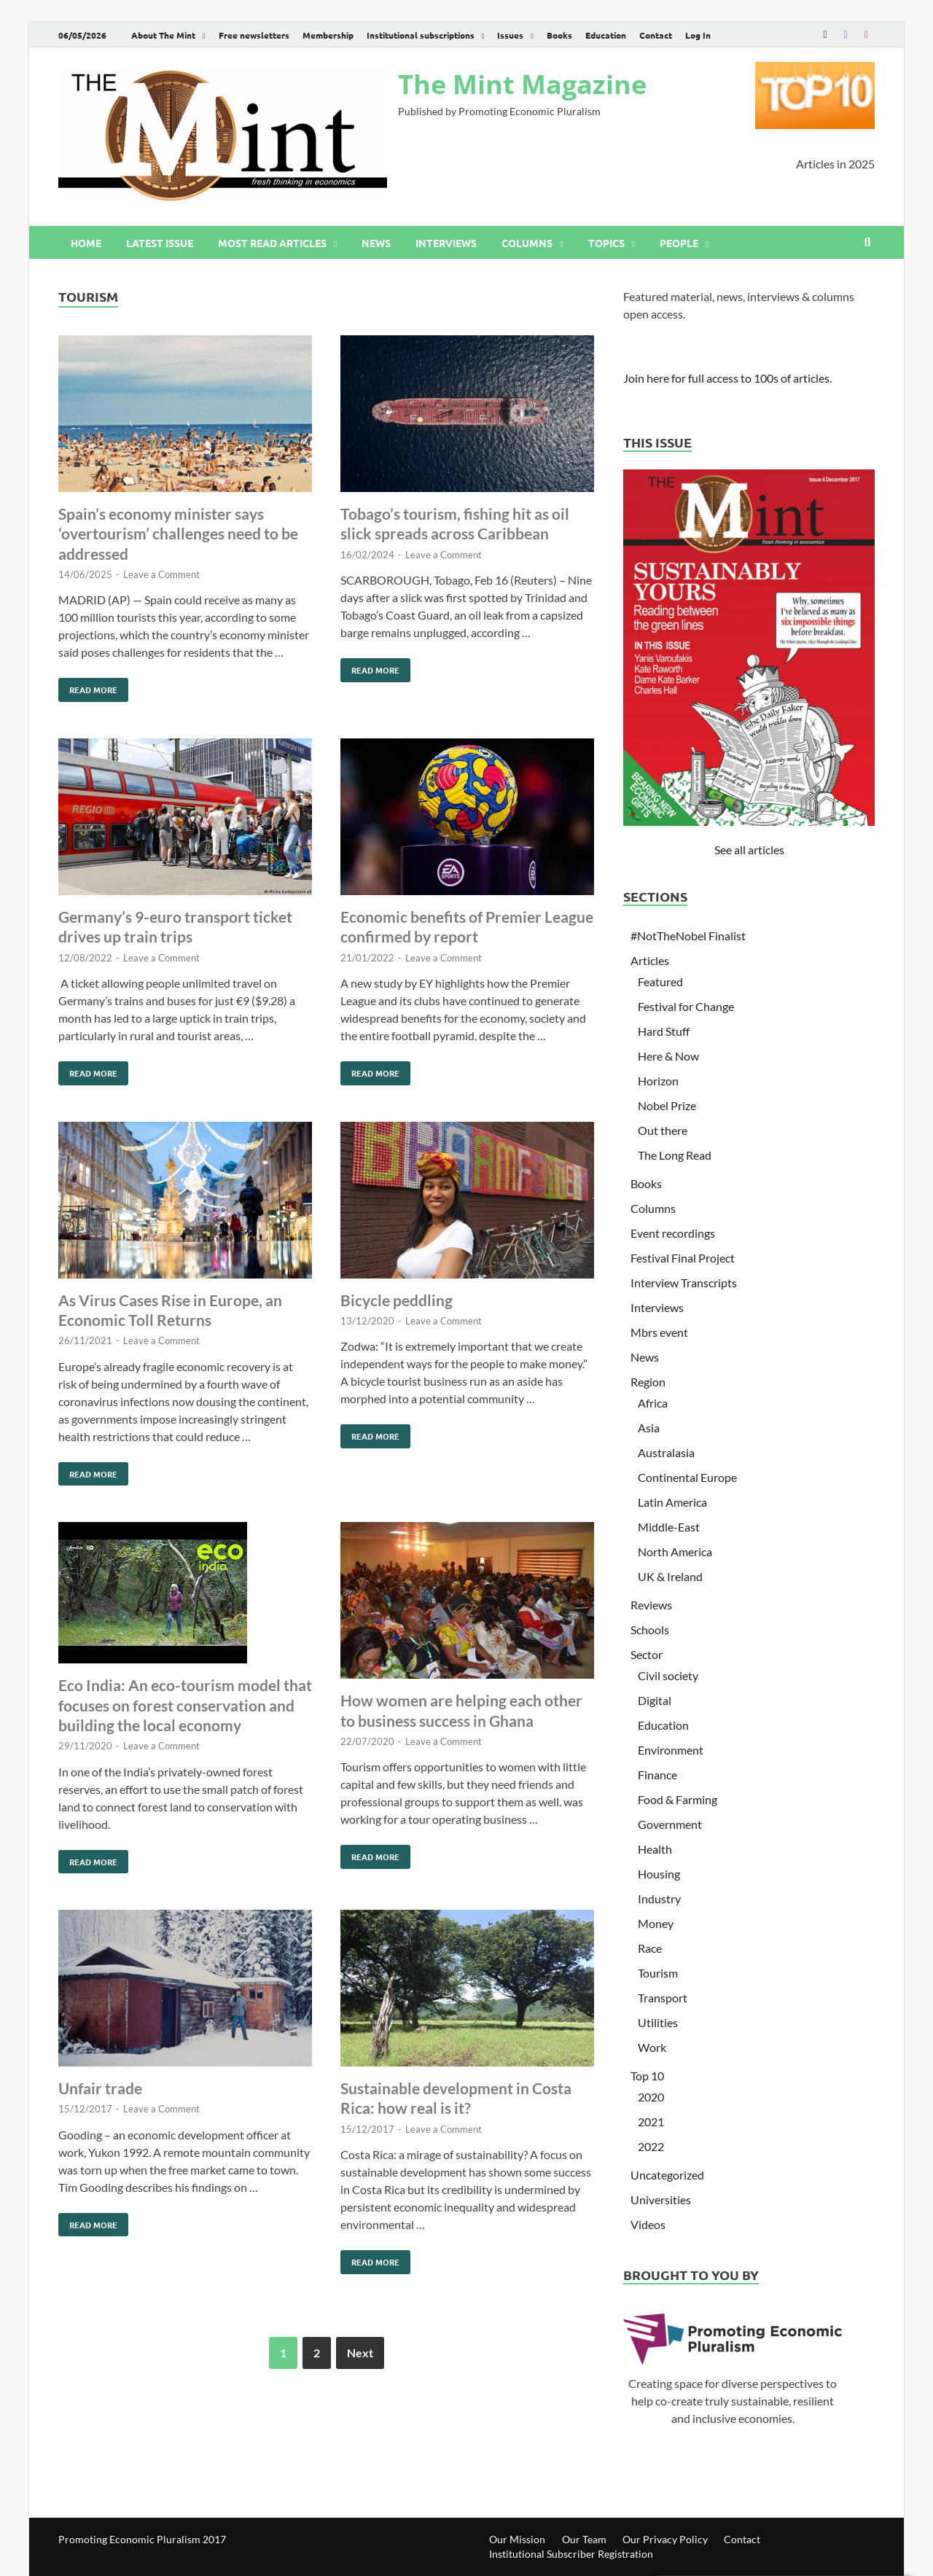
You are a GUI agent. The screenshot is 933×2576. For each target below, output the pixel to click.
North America (675, 1551)
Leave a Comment (161, 574)
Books (559, 35)
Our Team (584, 2539)
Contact (655, 35)
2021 (651, 2121)
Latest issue (159, 242)
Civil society (668, 1675)
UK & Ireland (670, 1576)
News (376, 242)
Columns (527, 242)
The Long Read (674, 1155)
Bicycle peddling (396, 1300)
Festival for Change (686, 1006)
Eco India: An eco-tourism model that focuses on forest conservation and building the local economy (185, 1705)
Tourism (658, 1973)
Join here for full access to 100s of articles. (727, 378)
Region (648, 1382)
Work (652, 2047)
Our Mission (517, 2539)
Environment (670, 1750)
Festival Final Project (683, 1258)
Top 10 (647, 2076)
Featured (660, 981)
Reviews (651, 1605)
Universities (661, 2199)
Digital (654, 1700)
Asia (649, 1428)
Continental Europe (687, 1477)
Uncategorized (667, 2175)
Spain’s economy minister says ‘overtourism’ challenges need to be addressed (178, 533)
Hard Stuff (664, 1031)
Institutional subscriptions (421, 35)
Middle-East (669, 1527)
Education (605, 35)
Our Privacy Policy (665, 2539)
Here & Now (668, 1056)
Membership (328, 35)
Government (670, 1824)
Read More (87, 686)
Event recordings (673, 1233)
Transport (662, 1998)
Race (650, 1948)
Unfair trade (100, 2088)
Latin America (672, 1502)
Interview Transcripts (684, 1282)
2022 (651, 2146)
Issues (510, 35)
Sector (647, 1654)
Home (86, 242)
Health (655, 1849)
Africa (653, 1403)
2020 (651, 2097)
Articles (650, 960)
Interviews (446, 242)
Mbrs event (659, 1332)
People (679, 242)
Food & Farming (677, 1799)
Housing (659, 1874)
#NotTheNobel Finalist (688, 935)
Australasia (666, 1452)
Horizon (658, 1081)
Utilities (658, 2022)
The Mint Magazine (522, 84)
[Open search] (867, 242)
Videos (648, 2224)
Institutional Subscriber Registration (571, 2554)
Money (656, 1923)
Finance (657, 1774)
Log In (698, 35)
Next (360, 2353)
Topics (606, 242)
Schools (650, 1629)
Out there (662, 1130)
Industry (659, 1898)
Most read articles (272, 242)
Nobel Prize (667, 1105)
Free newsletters (254, 35)
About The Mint (163, 35)
